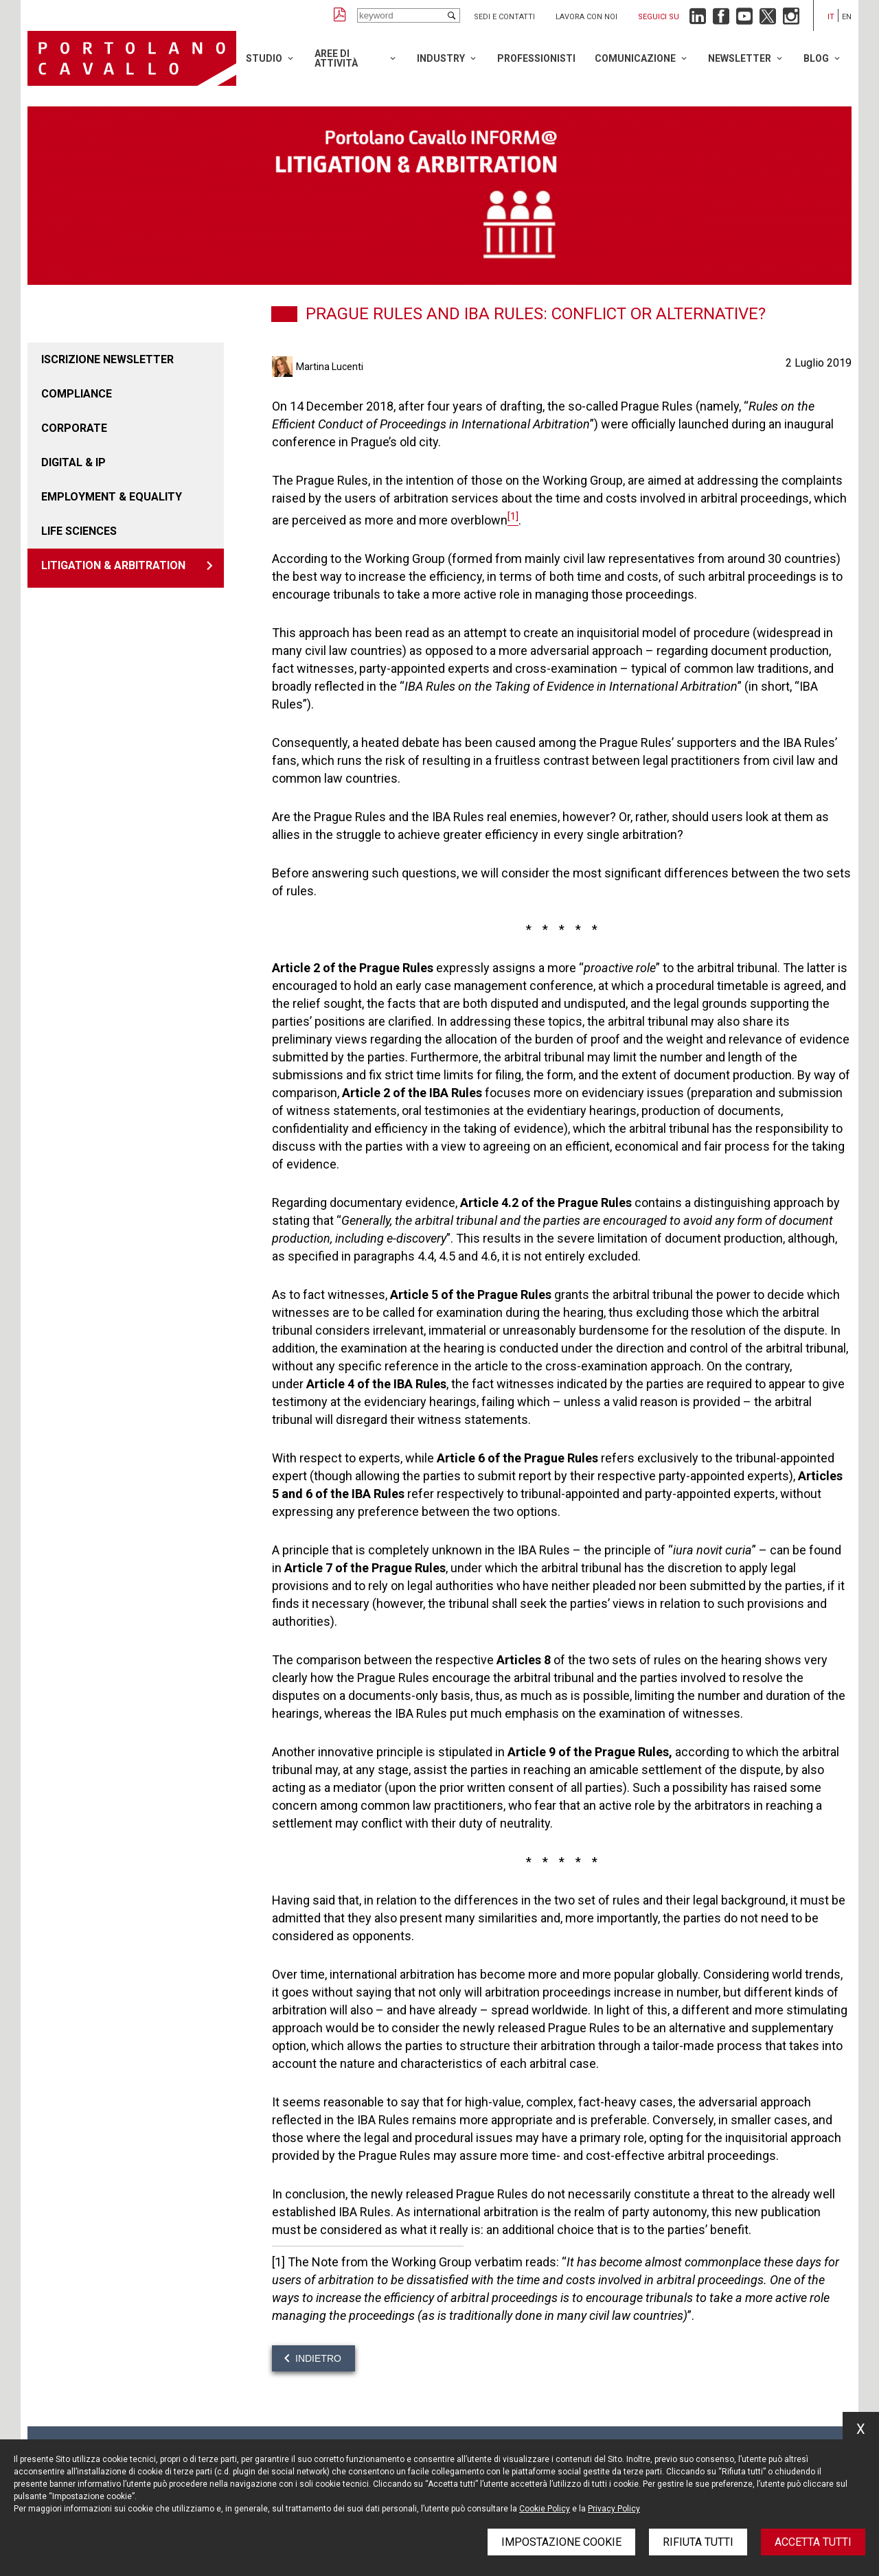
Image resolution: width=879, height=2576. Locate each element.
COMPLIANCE (76, 393)
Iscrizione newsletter (107, 359)
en (847, 16)
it (830, 16)
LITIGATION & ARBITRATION (113, 565)
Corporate (74, 428)
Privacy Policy (614, 2509)
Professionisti (536, 58)
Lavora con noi (586, 16)
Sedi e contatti (504, 16)
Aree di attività (336, 58)
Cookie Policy (544, 2509)
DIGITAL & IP (73, 462)
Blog (816, 58)
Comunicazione (635, 58)
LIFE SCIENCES (79, 531)
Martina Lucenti (329, 366)
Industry (441, 58)
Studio (264, 58)
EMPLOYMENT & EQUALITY (111, 496)
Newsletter (739, 58)
